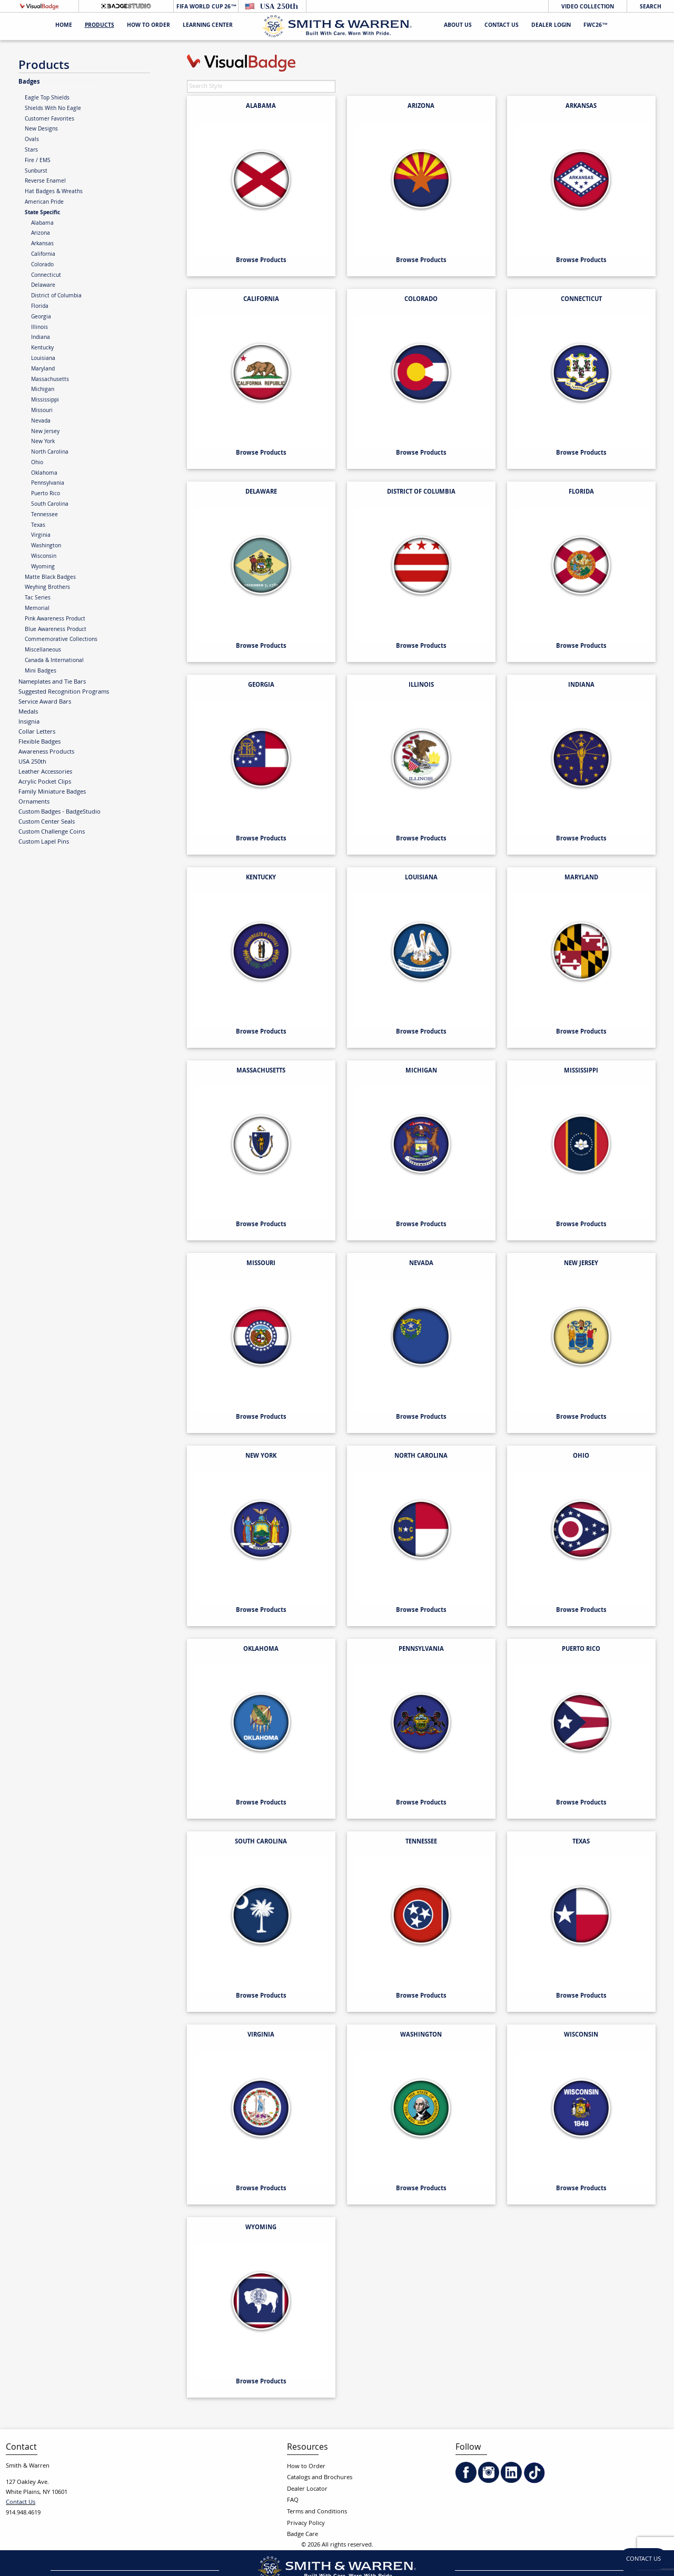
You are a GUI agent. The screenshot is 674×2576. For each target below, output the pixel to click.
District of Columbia (56, 296)
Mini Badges (40, 671)
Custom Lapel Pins (43, 842)
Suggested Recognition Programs (63, 692)
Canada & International (54, 661)
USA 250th (32, 762)
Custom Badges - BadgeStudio (59, 812)
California (43, 254)
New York (43, 442)
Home (63, 26)
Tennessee (44, 515)
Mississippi (45, 400)
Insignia (28, 722)
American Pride (44, 202)
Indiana (40, 338)
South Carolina (49, 504)
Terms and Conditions (317, 2512)
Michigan (42, 390)
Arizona (40, 233)
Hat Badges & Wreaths (54, 192)
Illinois (39, 328)
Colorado (42, 265)
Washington (46, 546)
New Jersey (45, 432)
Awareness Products (46, 752)
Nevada (41, 421)
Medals (28, 712)
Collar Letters (36, 732)
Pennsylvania (47, 483)
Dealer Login (551, 26)
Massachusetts (50, 380)
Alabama (42, 223)
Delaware (43, 286)
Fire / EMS (38, 161)
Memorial (37, 609)
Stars (31, 150)
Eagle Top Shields (47, 98)
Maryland (43, 369)
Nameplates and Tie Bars (52, 682)
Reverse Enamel (45, 181)
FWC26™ (595, 26)
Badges (29, 81)
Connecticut (46, 276)
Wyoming (43, 567)
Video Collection (587, 7)
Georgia (41, 317)
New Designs (41, 129)
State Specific (42, 213)
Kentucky (42, 348)
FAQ (293, 2500)
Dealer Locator (307, 2489)
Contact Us (501, 26)
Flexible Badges (39, 742)
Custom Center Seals (46, 822)
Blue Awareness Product (55, 630)
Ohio (37, 463)
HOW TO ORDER (148, 26)
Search (650, 7)
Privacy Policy (306, 2523)
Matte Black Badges (50, 578)
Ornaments (33, 802)
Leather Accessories (45, 772)
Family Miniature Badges (52, 792)
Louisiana (43, 359)
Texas (38, 526)
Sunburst (36, 171)
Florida (39, 307)
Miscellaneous (43, 650)
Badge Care (302, 2534)
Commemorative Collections (61, 640)
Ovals (32, 140)
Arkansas (42, 244)
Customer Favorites (49, 119)
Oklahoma (44, 473)
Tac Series (38, 598)
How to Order (306, 2466)
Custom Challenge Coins (51, 832)
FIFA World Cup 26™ (205, 7)
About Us (458, 26)
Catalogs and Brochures (319, 2477)
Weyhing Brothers (47, 588)
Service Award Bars (44, 702)
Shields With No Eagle (53, 109)
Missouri (42, 411)
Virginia (41, 536)
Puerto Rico (45, 494)
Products (99, 26)
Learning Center (208, 26)
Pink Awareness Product (55, 619)
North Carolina (49, 452)
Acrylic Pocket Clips (44, 782)
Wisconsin (43, 557)
